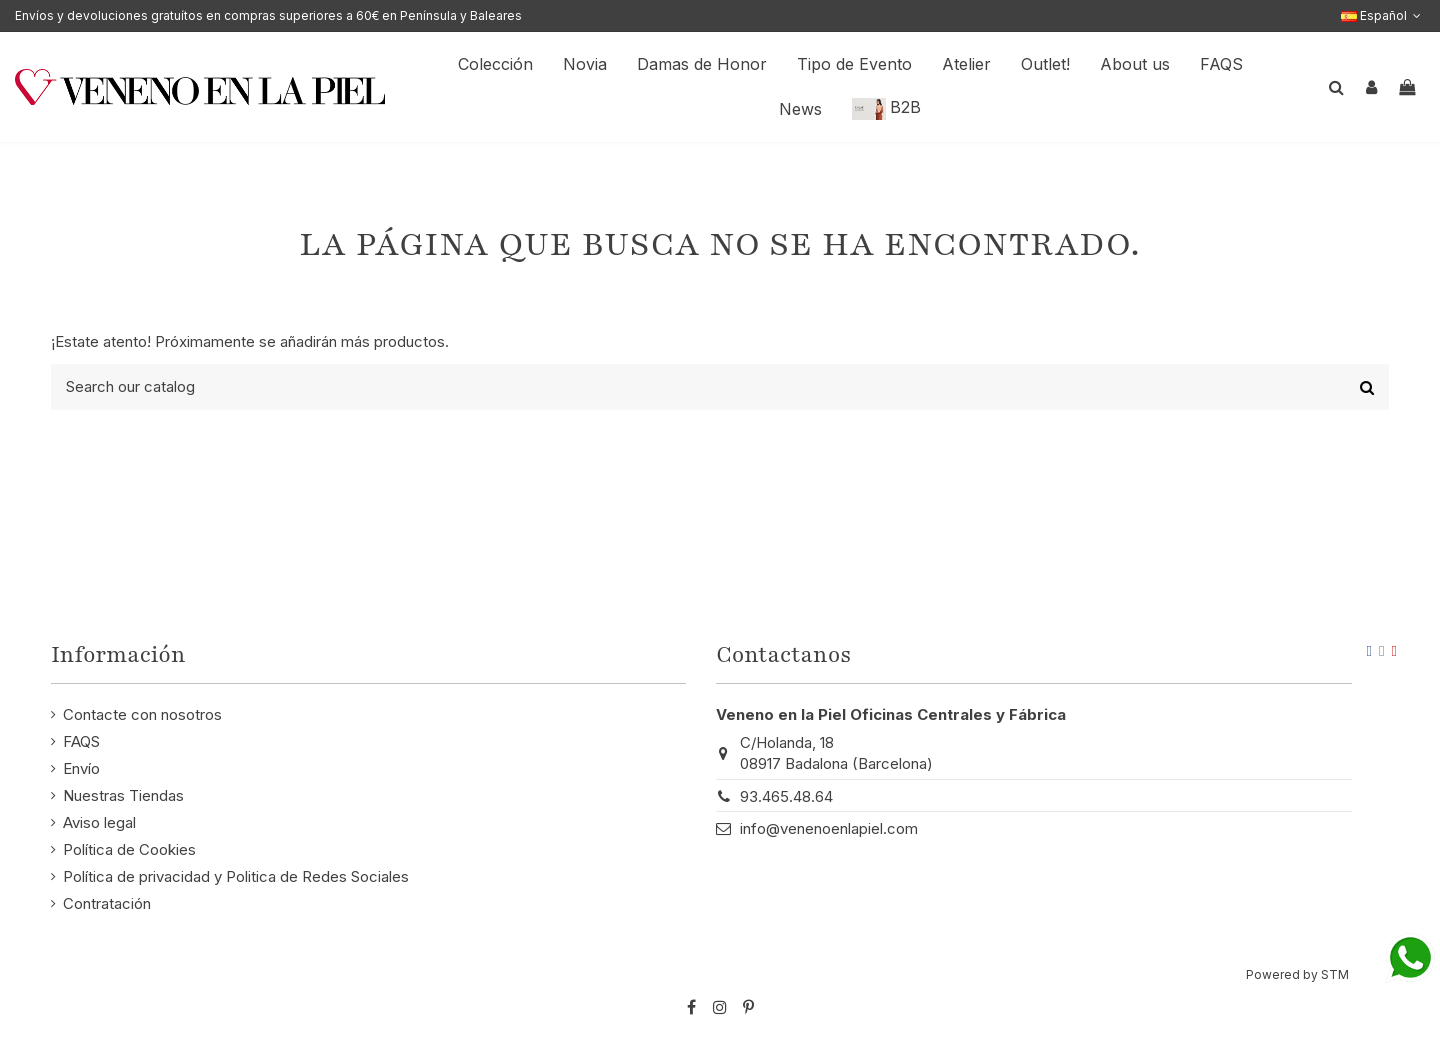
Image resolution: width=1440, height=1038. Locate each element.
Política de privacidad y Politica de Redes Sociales (236, 876)
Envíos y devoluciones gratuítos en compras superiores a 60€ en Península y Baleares (268, 15)
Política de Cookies (129, 849)
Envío (81, 768)
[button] (1135, 64)
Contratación (107, 903)
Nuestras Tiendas (123, 795)
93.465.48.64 (786, 796)
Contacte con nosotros (142, 714)
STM (1335, 974)
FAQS (81, 741)
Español (1383, 15)
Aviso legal (99, 822)
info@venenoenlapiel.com (829, 828)
